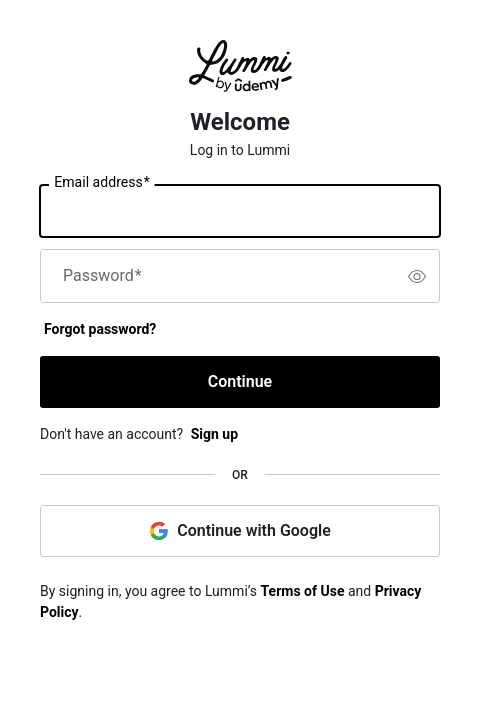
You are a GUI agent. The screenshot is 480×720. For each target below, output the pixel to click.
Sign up (214, 434)
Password (102, 276)
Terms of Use (303, 591)
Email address (101, 183)
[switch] (417, 276)
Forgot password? (100, 329)
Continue (240, 381)
